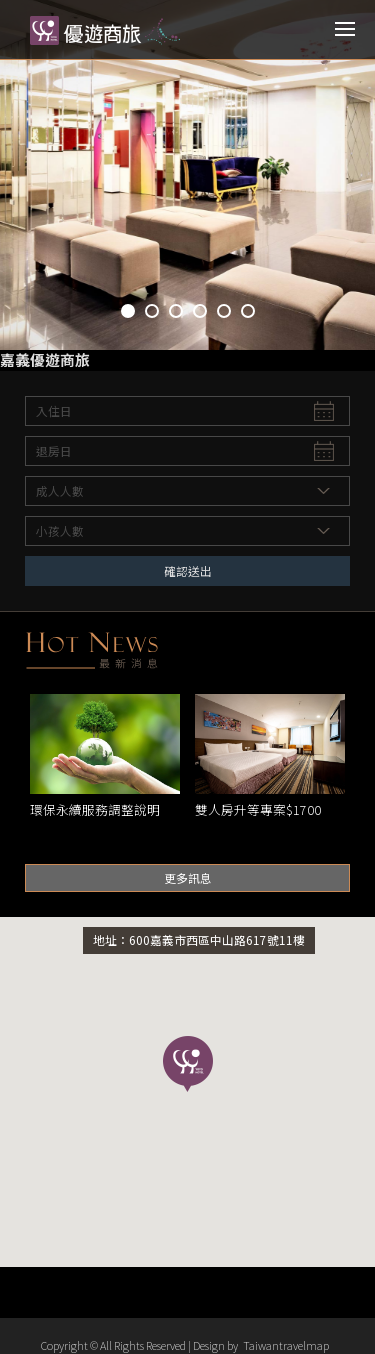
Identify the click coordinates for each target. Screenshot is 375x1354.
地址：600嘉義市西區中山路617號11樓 (199, 939)
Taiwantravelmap (286, 1345)
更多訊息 (188, 877)
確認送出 (188, 570)
